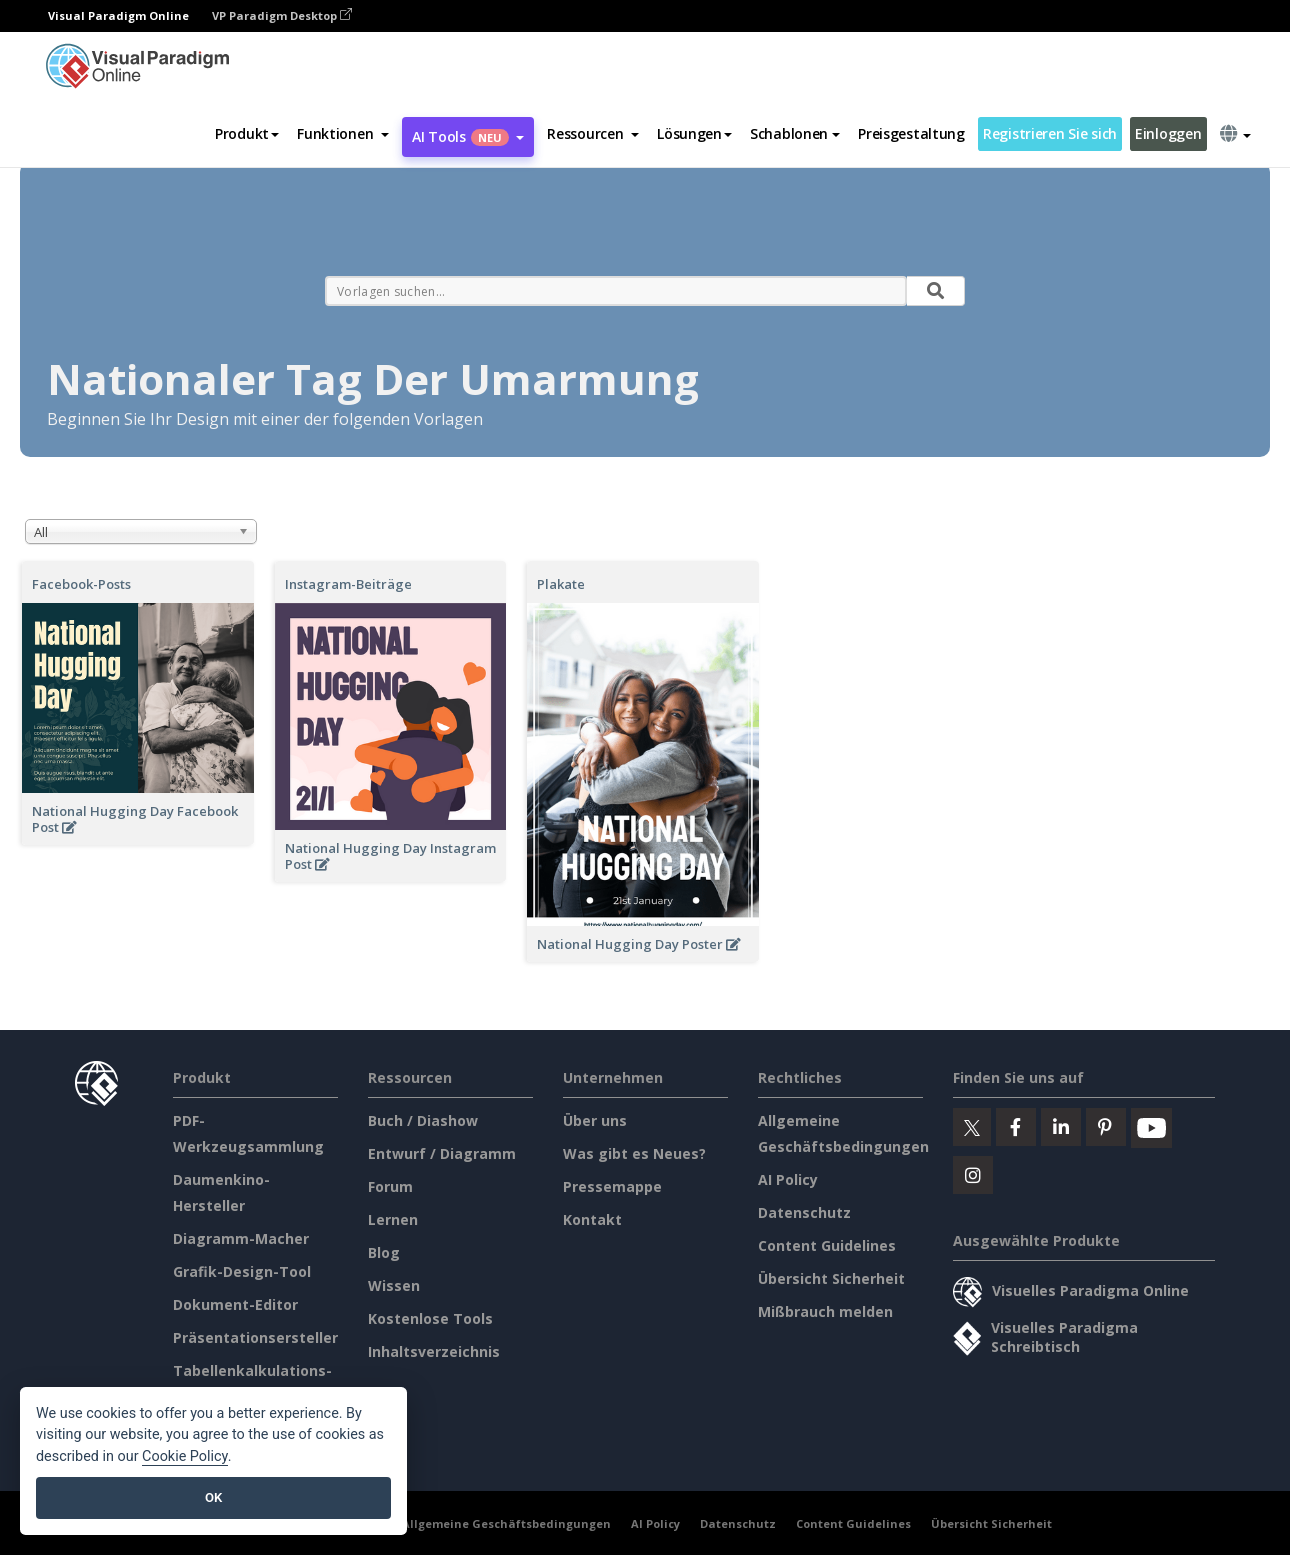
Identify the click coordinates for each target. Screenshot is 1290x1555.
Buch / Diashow (423, 1120)
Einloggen (1168, 133)
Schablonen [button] (795, 133)
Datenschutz (804, 1212)
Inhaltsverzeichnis (434, 1351)
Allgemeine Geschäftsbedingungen (506, 1523)
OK (213, 1497)
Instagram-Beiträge (348, 584)
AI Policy (788, 1179)
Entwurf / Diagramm (442, 1153)
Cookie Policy (185, 1456)
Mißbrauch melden (825, 1311)
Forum (390, 1186)
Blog (384, 1252)
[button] (343, 134)
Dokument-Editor (235, 1304)
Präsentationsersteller (255, 1337)
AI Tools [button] (468, 136)
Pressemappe (612, 1186)
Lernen (393, 1219)
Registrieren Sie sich (1050, 133)
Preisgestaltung (911, 133)
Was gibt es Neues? (634, 1153)
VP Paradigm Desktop (282, 15)
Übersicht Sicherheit (831, 1278)
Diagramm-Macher (241, 1238)
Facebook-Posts (81, 584)
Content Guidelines (827, 1245)
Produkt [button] (247, 133)
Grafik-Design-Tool (242, 1271)
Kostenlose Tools (430, 1318)
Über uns (595, 1120)
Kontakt (592, 1219)
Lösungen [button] (694, 133)
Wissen (394, 1285)
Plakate (561, 584)
